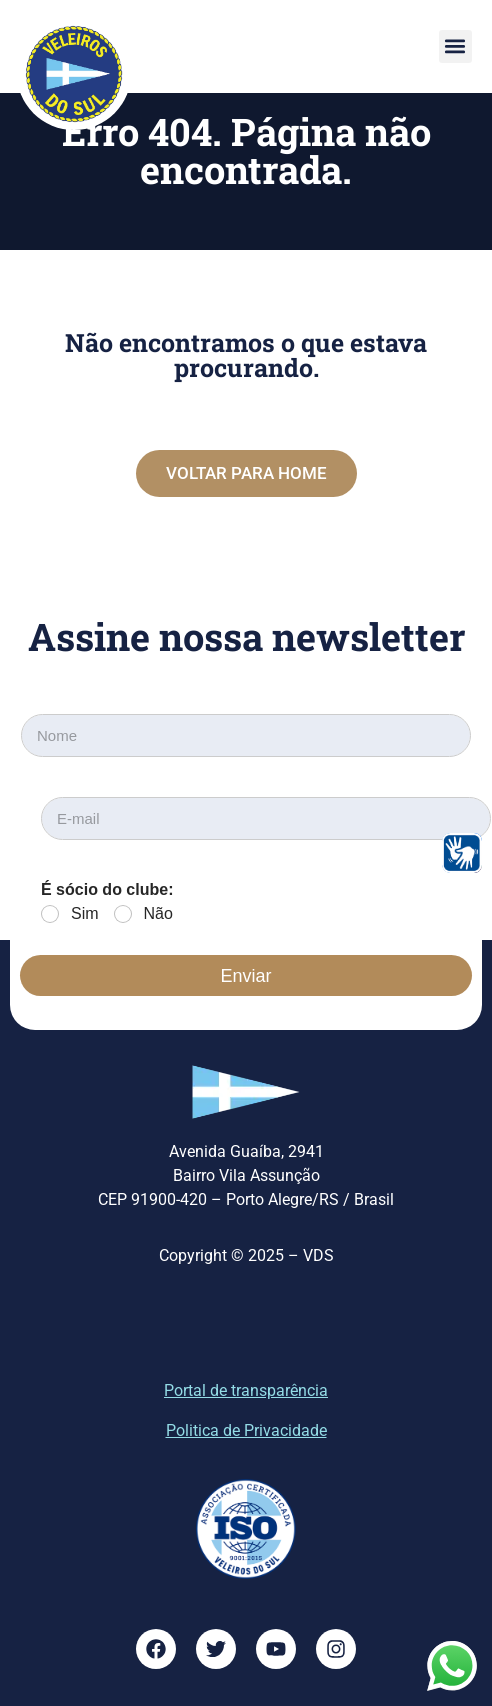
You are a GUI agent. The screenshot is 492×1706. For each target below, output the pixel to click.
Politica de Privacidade (246, 1430)
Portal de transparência (246, 1390)
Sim (85, 913)
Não (158, 913)
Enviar (245, 976)
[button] (455, 46)
